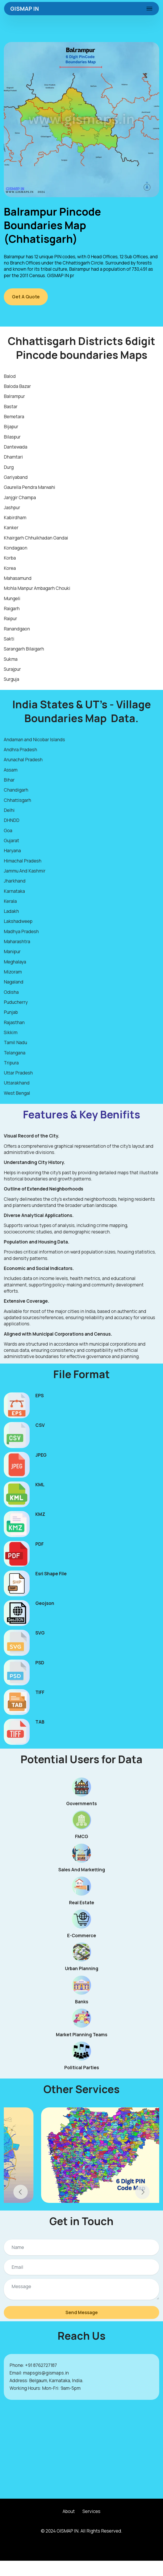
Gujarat (11, 840)
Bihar (9, 780)
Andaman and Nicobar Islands (34, 739)
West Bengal (17, 1093)
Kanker (11, 527)
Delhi (9, 810)
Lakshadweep (18, 921)
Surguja (11, 679)
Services (91, 2511)
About (69, 2511)
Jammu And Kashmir (24, 871)
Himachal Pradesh (22, 861)
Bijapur (11, 426)
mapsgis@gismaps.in (46, 2373)
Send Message (81, 2312)
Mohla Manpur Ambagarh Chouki (37, 588)
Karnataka (14, 891)
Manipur (12, 951)
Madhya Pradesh (21, 931)
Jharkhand (15, 881)
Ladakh (11, 911)
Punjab (11, 1012)
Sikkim (10, 1032)
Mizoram (13, 972)
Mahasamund (18, 578)
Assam (10, 770)
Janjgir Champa (20, 497)
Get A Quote (26, 297)
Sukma (10, 659)
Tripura (11, 1063)
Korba (10, 558)
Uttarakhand (17, 1083)
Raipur (10, 618)
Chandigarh (16, 790)
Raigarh (12, 608)
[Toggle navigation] (149, 9)
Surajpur (12, 669)
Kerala (10, 901)
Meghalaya (15, 962)
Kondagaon (15, 548)
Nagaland (13, 982)
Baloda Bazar (17, 386)
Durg (9, 467)
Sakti (9, 639)
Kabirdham (15, 517)
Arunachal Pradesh (23, 759)
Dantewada (15, 447)
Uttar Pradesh (18, 1073)
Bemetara (14, 416)
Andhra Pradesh (20, 749)
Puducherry (16, 1002)
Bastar (10, 406)
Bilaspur (12, 437)
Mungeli (12, 598)
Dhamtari (13, 457)
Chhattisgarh (17, 800)
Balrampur (14, 396)
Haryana (12, 850)
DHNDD (11, 820)
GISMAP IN (24, 8)
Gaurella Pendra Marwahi (29, 487)
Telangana (14, 1053)
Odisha (11, 992)
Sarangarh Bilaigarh (24, 649)
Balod (10, 376)
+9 (28, 2365)
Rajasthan (14, 1022)
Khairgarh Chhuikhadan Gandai (36, 538)
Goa (8, 830)
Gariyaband (16, 477)
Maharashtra (17, 941)
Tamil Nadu (15, 1042)
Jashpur (12, 507)
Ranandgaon (17, 629)
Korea (10, 568)
